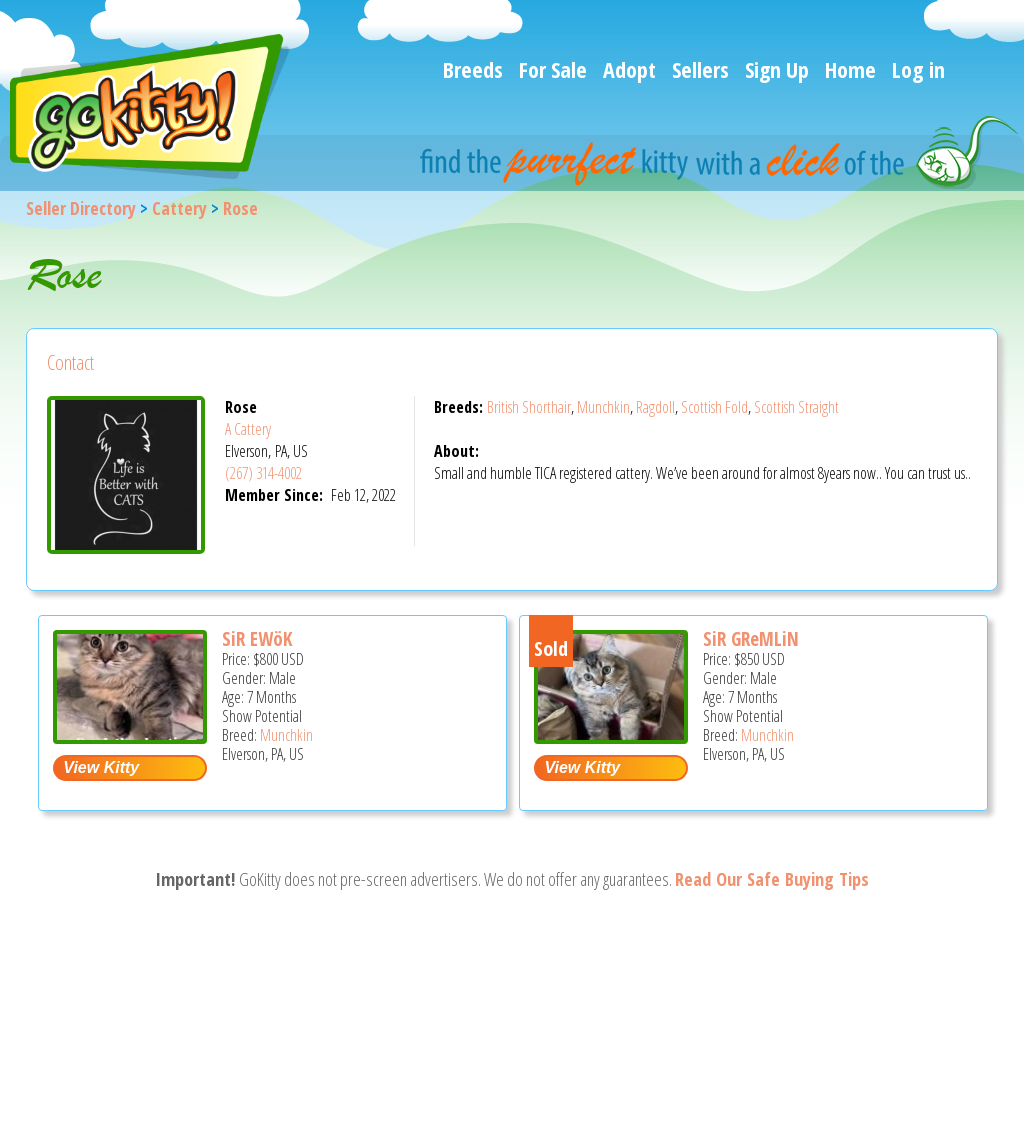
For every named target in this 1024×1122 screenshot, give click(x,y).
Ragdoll (655, 407)
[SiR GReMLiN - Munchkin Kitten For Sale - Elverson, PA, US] (611, 736)
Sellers (700, 69)
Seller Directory (81, 208)
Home (850, 69)
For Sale (553, 69)
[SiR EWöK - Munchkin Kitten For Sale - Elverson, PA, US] (130, 736)
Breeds (473, 69)
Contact (70, 362)
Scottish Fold (714, 407)
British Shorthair (529, 407)
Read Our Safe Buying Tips (772, 879)
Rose (240, 208)
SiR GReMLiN (751, 639)
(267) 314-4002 (263, 473)
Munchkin (603, 407)
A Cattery (248, 429)
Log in (918, 69)
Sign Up (777, 69)
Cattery (179, 208)
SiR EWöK (257, 639)
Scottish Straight (796, 407)
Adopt (629, 69)
